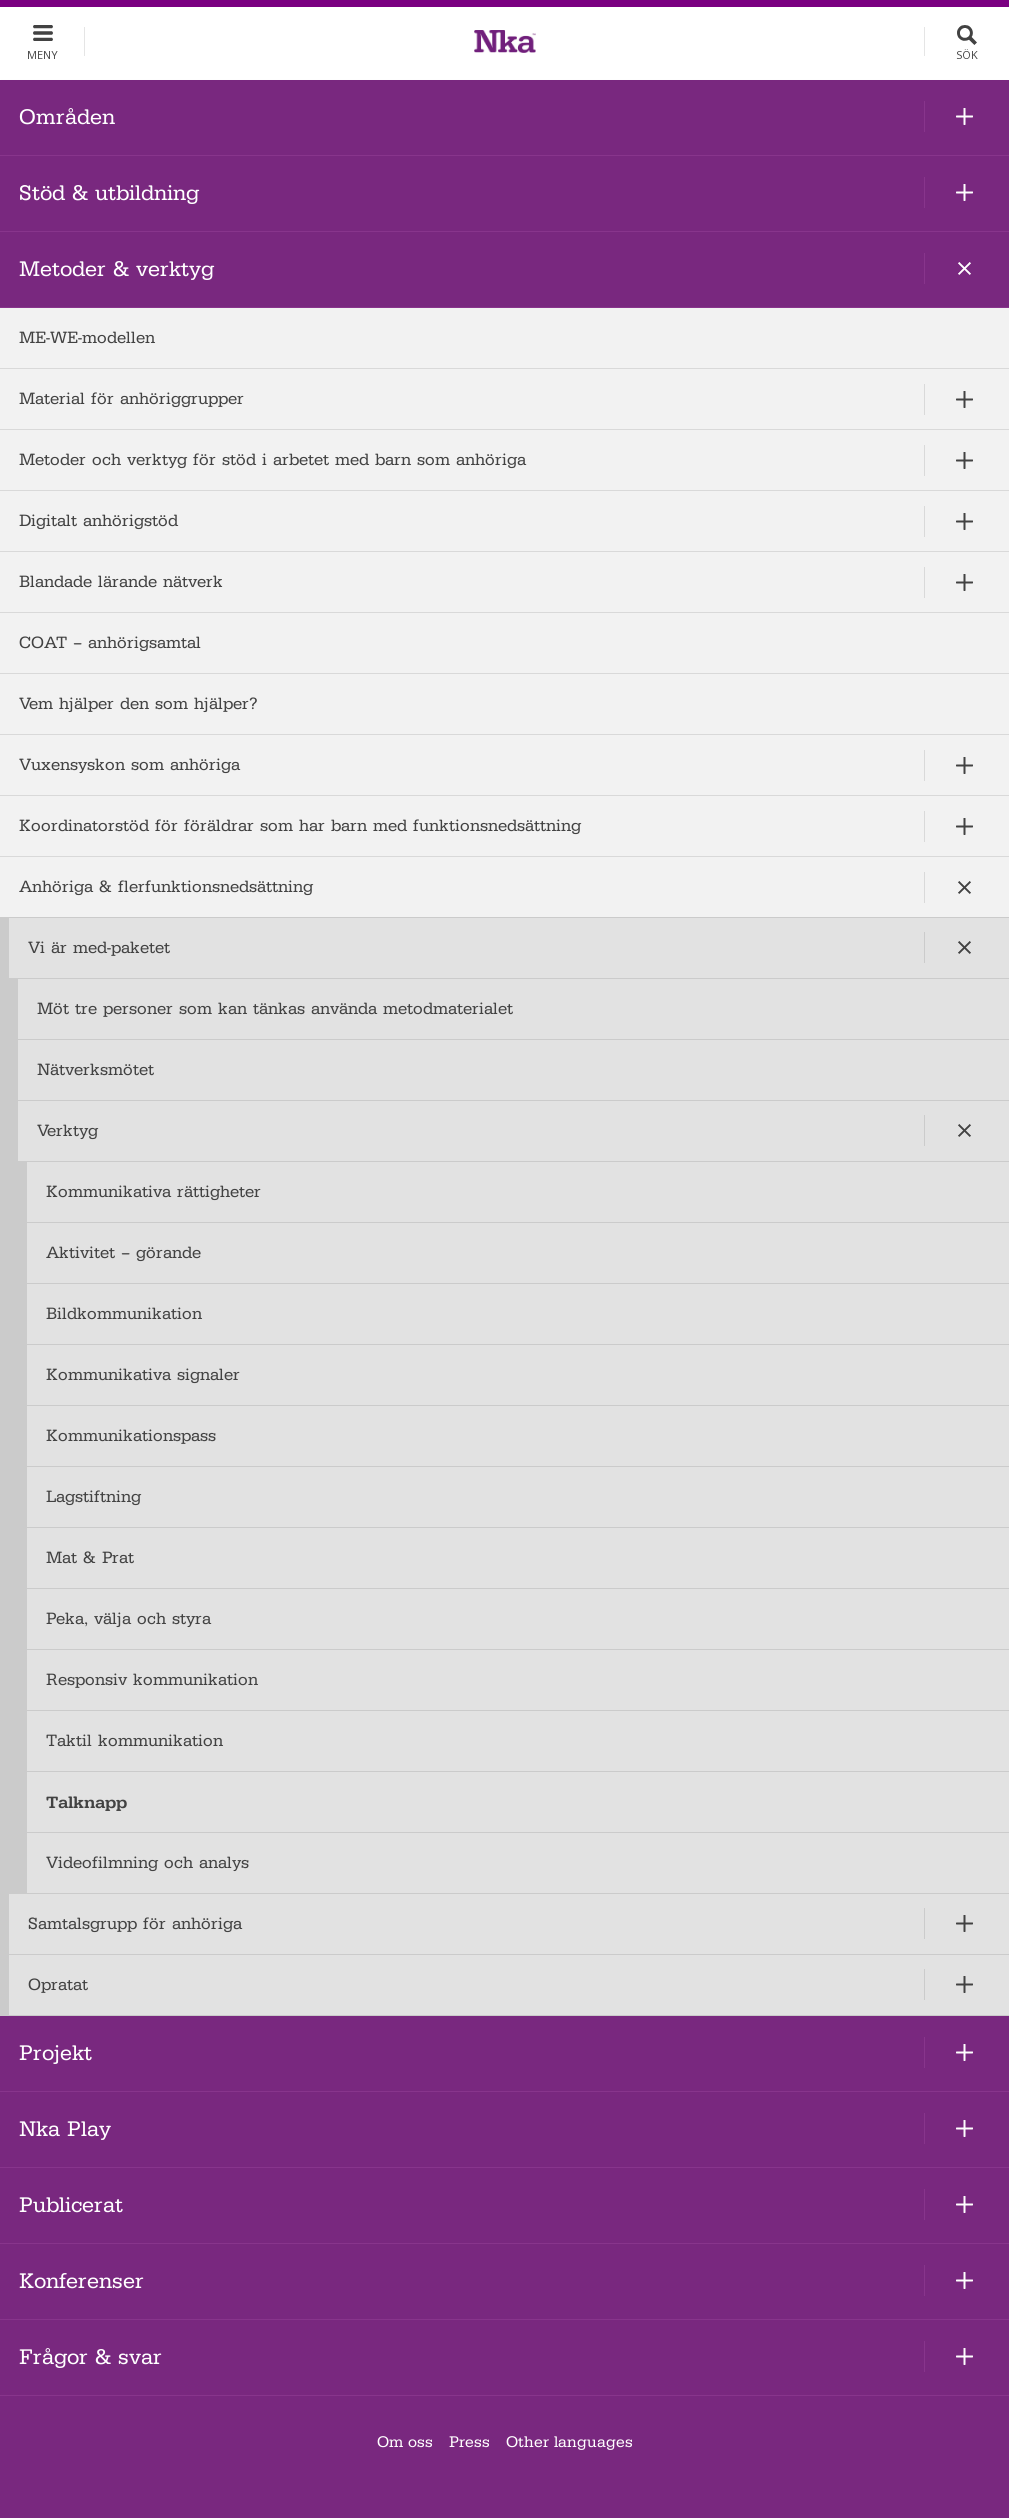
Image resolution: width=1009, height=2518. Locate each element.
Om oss (405, 2442)
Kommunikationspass (131, 1435)
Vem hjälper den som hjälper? (138, 703)
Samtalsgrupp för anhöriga (135, 1923)
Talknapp (86, 1802)
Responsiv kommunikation (152, 1679)
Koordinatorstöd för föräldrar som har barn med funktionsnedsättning (300, 825)
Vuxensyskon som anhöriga (129, 764)
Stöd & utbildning (109, 193)
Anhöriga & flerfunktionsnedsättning (166, 886)
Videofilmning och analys (147, 1862)
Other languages (569, 2442)
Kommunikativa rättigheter (153, 1191)
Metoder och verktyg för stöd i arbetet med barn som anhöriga (272, 459)
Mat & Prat (90, 1557)
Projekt (55, 2053)
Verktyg (67, 1130)
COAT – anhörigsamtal (110, 642)
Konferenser (81, 2281)
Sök (967, 54)
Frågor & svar (90, 2357)
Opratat (58, 1984)
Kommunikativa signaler (143, 1374)
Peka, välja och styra (128, 1618)
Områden (67, 117)
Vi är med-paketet (99, 947)
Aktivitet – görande (123, 1252)
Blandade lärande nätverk (121, 581)
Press (469, 2442)
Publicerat (71, 2205)
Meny (42, 54)
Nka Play (65, 2129)
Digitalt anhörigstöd (98, 520)
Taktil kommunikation (134, 1740)
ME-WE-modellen (87, 337)
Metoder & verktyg (116, 269)
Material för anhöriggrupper (131, 398)
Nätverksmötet (95, 1069)
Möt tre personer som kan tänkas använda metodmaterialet (275, 1008)
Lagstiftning (93, 1496)
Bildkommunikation (124, 1313)
